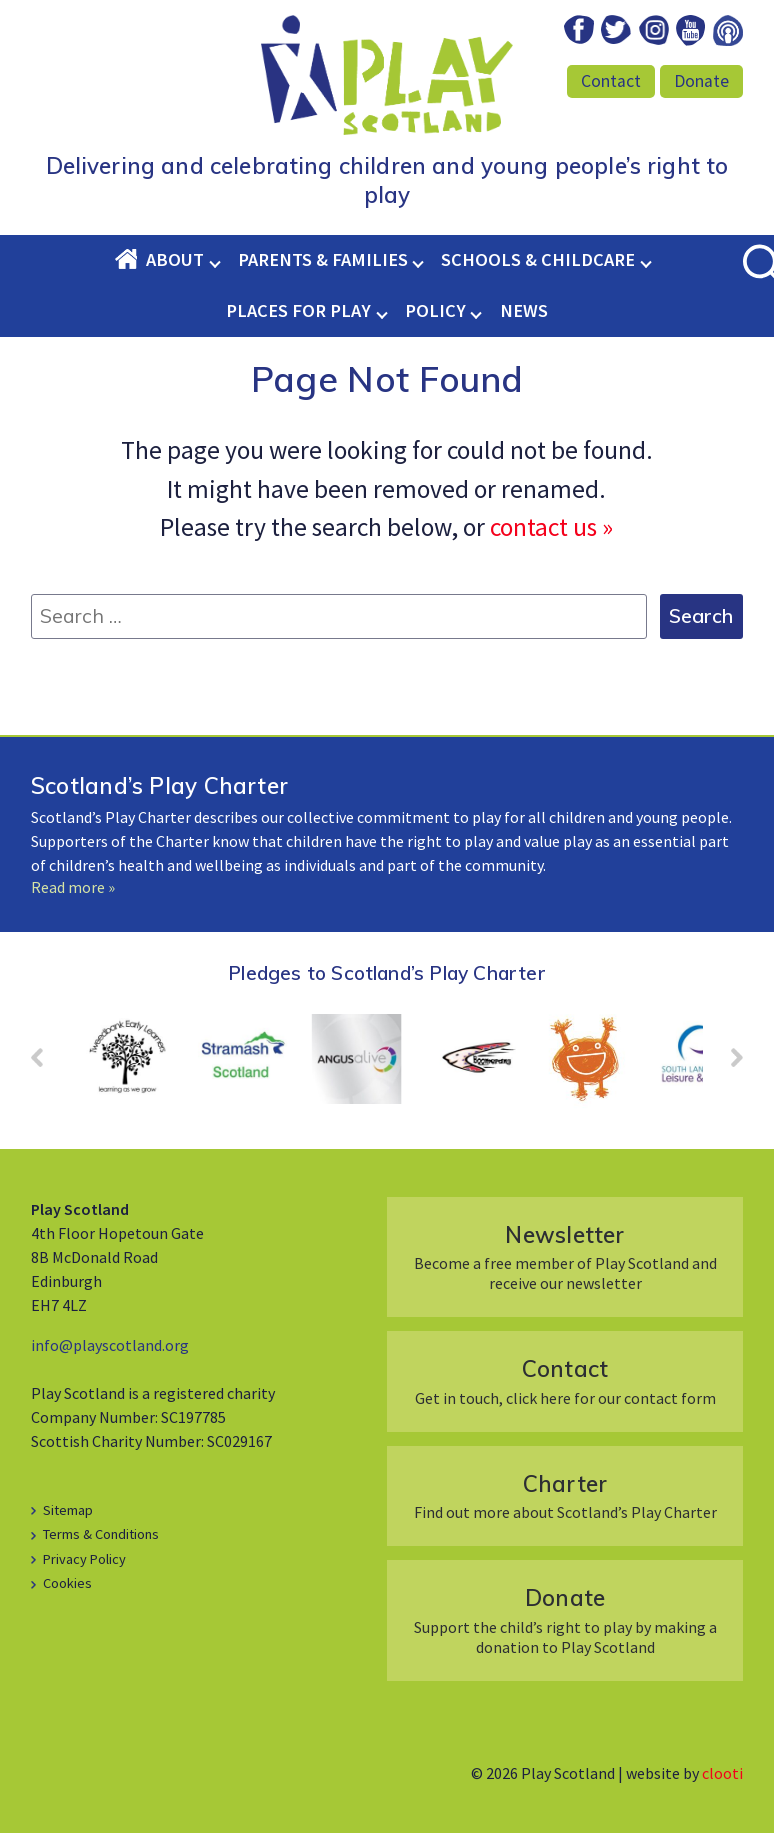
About (175, 259)
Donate (701, 81)
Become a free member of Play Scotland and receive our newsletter (565, 1256)
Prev (47, 1064)
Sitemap (68, 1510)
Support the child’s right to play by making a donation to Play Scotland (565, 1619)
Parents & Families (323, 259)
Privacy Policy (84, 1559)
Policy (435, 310)
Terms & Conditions (101, 1534)
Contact (611, 81)
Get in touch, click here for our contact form (565, 1380)
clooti (722, 1773)
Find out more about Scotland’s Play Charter (565, 1495)
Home (130, 259)
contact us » (551, 527)
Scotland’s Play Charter (159, 785)
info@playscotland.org (110, 1345)
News (524, 310)
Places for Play (298, 310)
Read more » (73, 887)
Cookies (67, 1583)
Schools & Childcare (538, 259)
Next (727, 1064)
